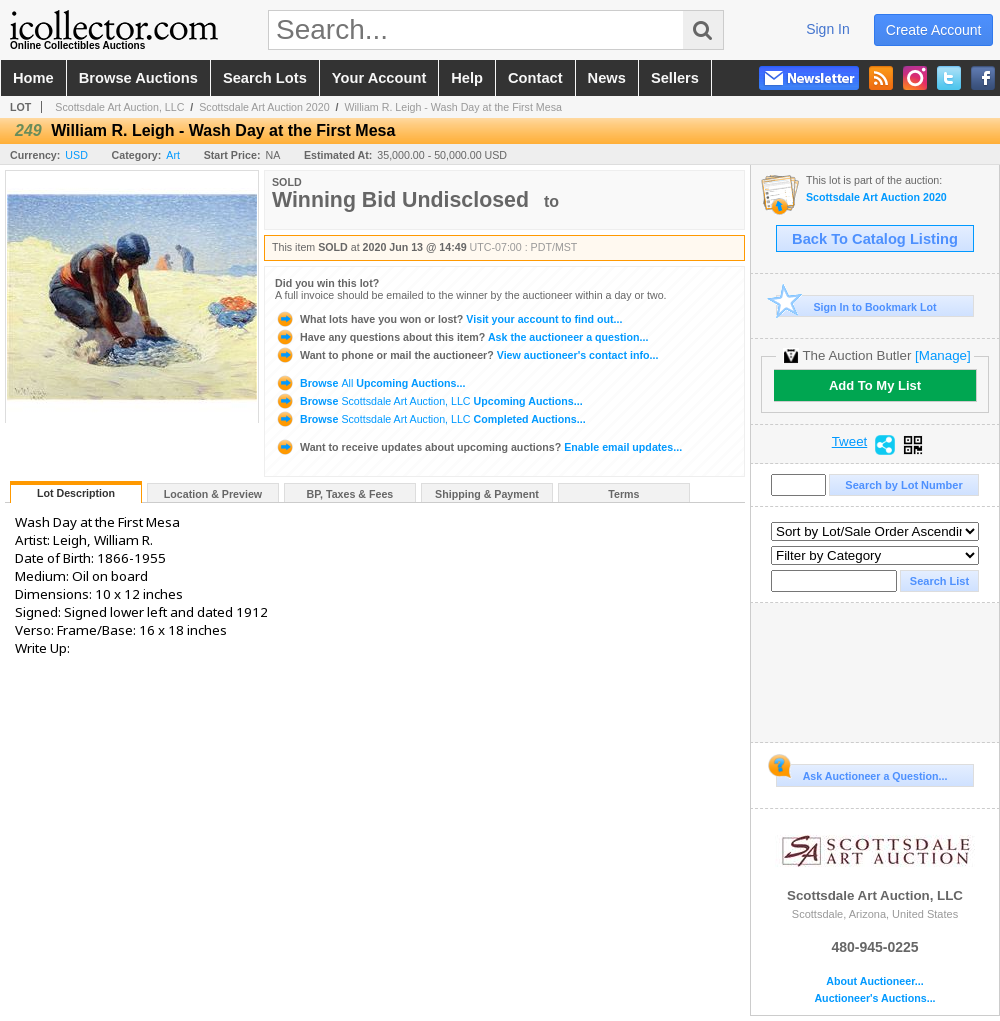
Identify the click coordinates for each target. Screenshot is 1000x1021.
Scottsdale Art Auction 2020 (264, 107)
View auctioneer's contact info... (466, 355)
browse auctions (138, 78)
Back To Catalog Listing (875, 239)
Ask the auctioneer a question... (461, 337)
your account (379, 78)
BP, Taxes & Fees (350, 494)
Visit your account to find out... (448, 319)
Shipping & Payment (487, 494)
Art (173, 155)
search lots (265, 78)
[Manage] (942, 355)
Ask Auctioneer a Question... (861, 773)
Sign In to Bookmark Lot (856, 306)
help (467, 78)
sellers (675, 78)
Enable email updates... (478, 447)
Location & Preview (213, 494)
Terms (623, 494)
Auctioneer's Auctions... (874, 998)
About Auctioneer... (874, 981)
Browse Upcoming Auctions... (370, 383)
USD (76, 155)
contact (535, 78)
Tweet (850, 442)
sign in (828, 29)
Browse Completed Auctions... (430, 419)
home (33, 78)
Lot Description (76, 493)
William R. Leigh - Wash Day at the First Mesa (453, 107)
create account (934, 30)
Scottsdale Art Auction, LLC (119, 107)
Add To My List (875, 385)
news (607, 78)
